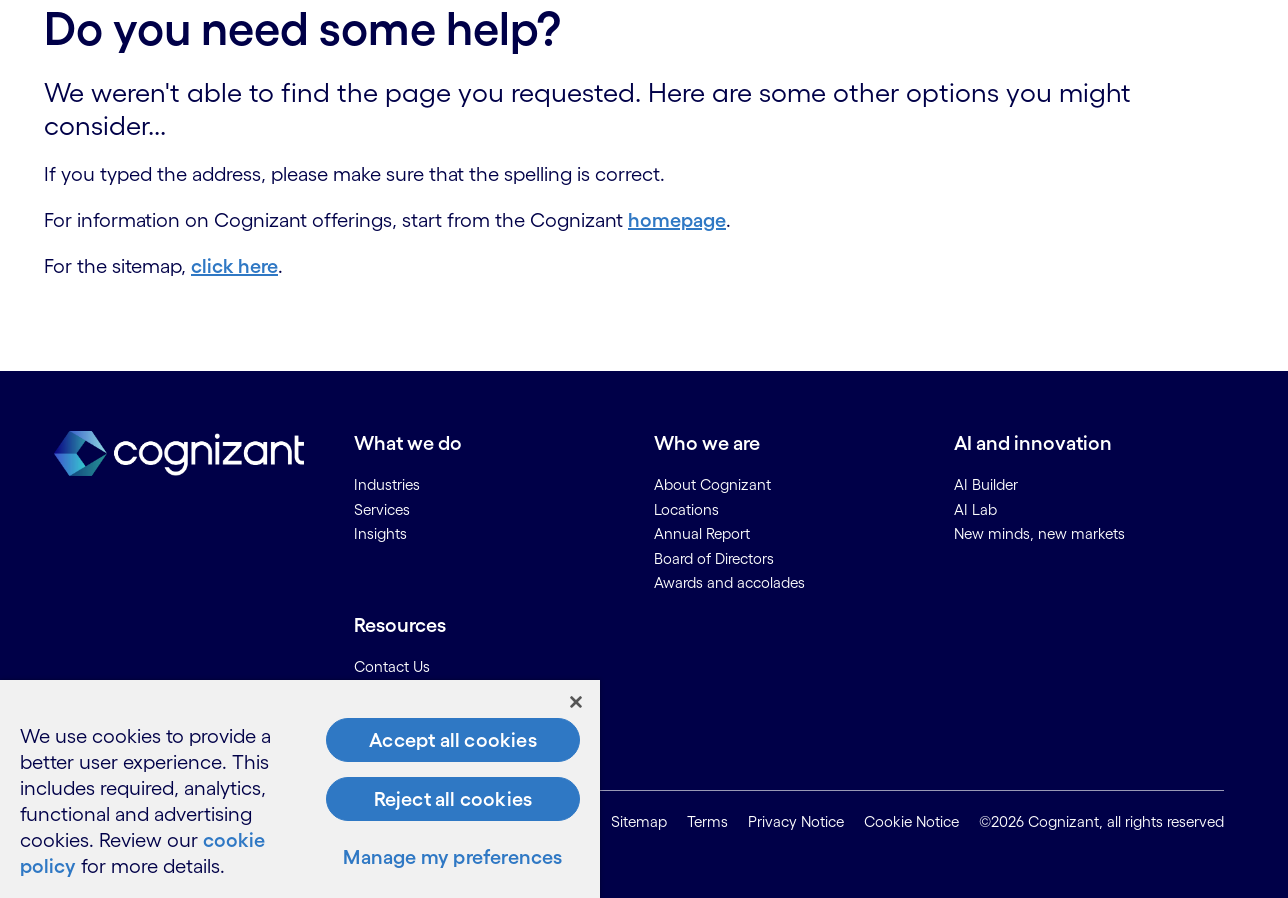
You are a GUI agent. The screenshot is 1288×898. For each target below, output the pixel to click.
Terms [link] (707, 821)
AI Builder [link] (986, 484)
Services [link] (382, 509)
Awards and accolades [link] (729, 582)
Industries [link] (387, 484)
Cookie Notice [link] (911, 821)
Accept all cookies (453, 740)
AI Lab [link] (975, 509)
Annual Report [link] (702, 533)
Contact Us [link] (392, 666)
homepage (677, 220)
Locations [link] (686, 509)
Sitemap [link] (639, 821)
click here (234, 266)
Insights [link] (380, 533)
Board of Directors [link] (714, 558)
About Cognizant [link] (712, 484)
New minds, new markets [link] (1039, 533)
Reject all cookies (453, 799)
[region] (300, 789)
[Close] (576, 702)
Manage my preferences (452, 857)
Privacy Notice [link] (796, 821)
